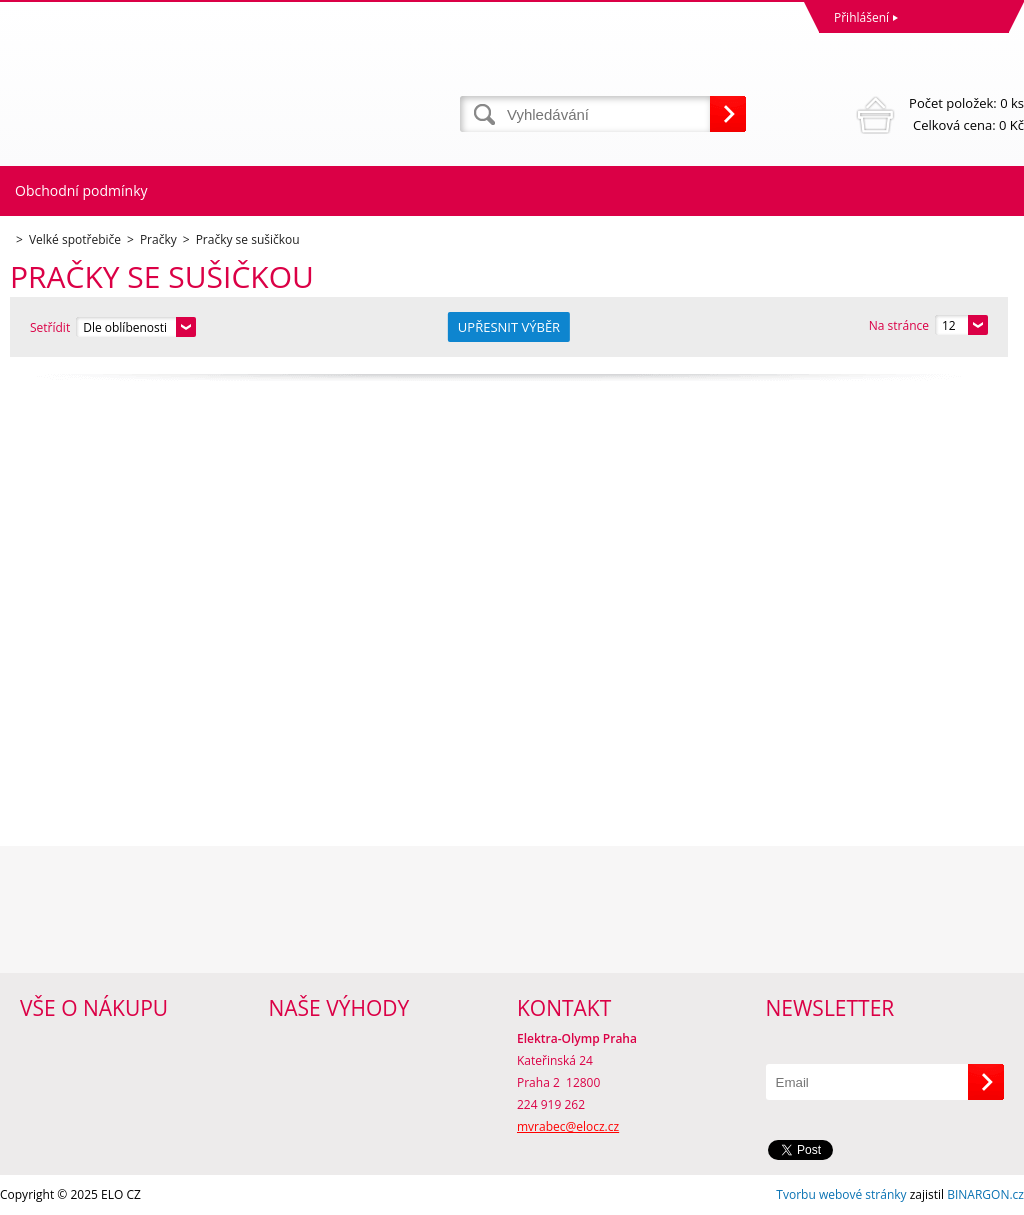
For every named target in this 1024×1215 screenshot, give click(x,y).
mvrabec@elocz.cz (568, 1126)
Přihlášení (861, 17)
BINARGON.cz (985, 1194)
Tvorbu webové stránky (841, 1194)
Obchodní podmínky (81, 190)
